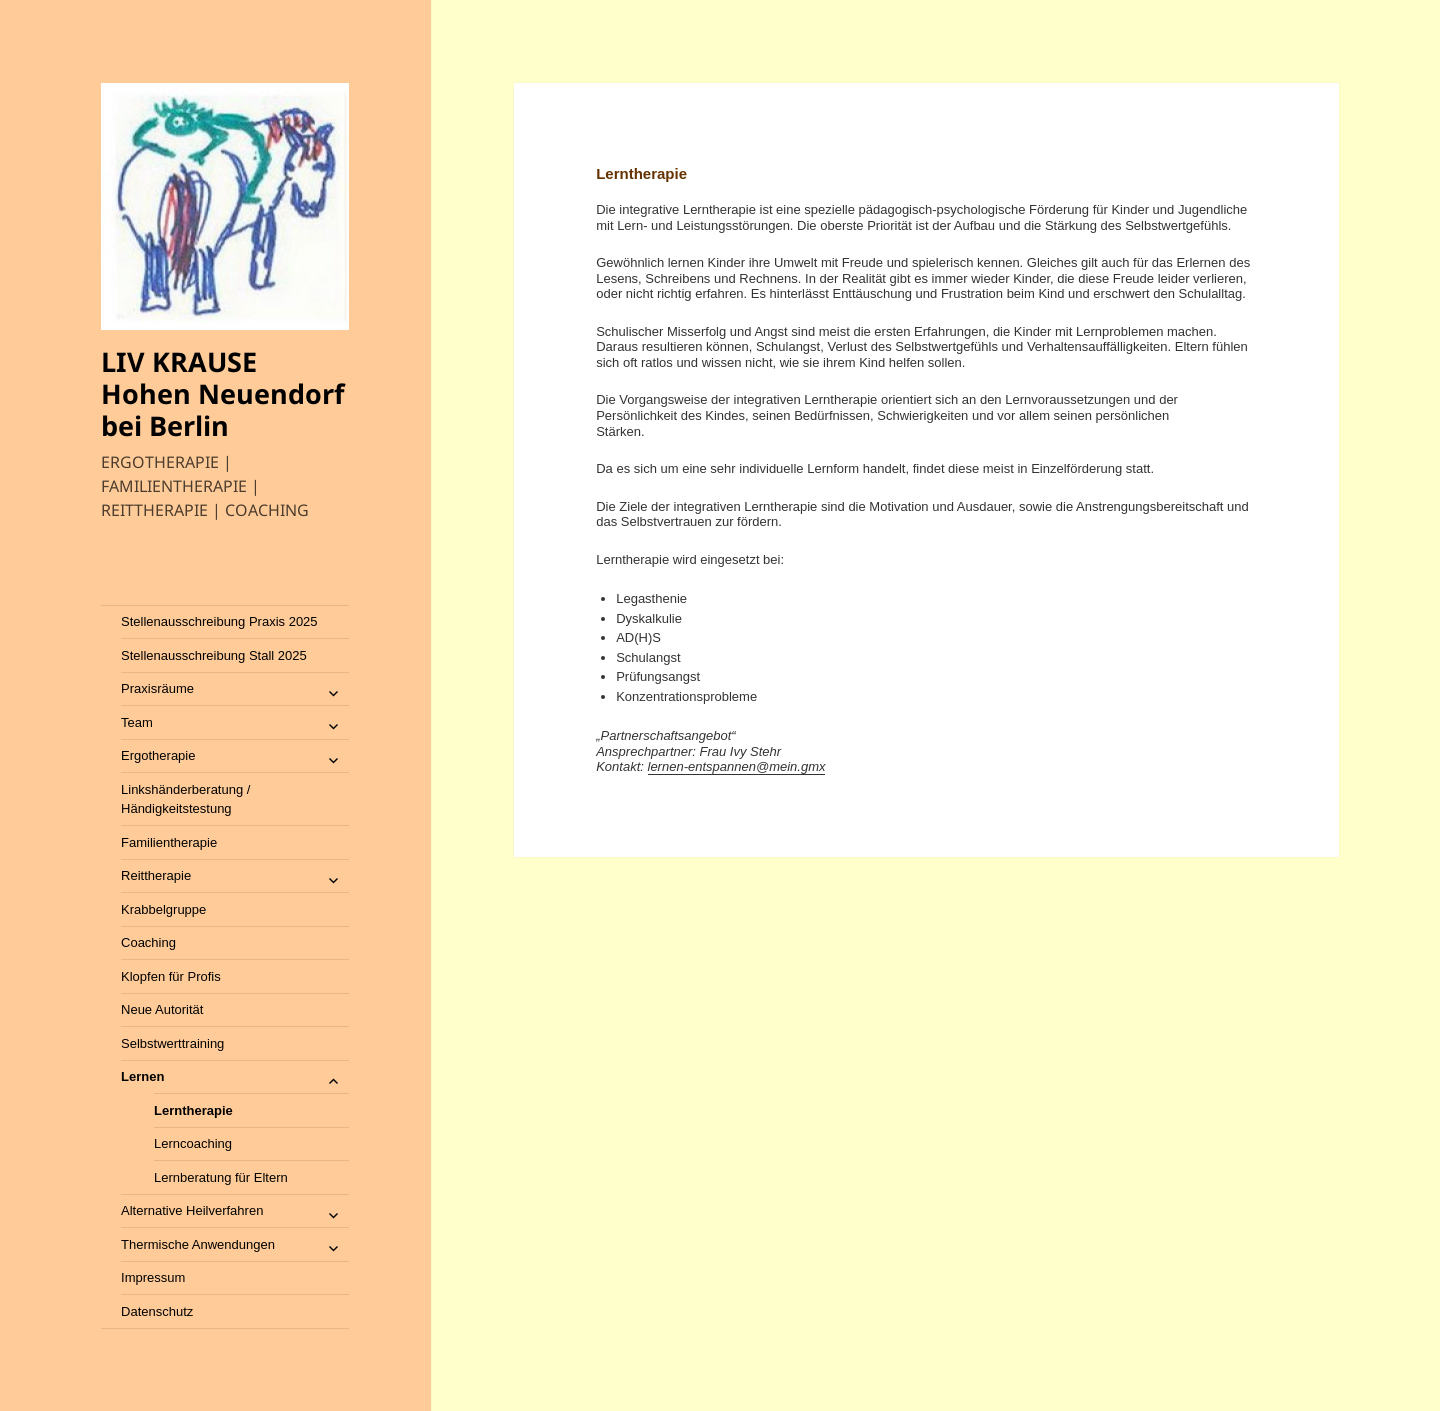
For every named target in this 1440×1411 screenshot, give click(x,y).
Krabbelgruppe (163, 909)
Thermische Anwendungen (198, 1244)
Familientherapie (169, 842)
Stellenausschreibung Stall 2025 (214, 655)
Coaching (148, 942)
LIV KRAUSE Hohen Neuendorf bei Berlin (222, 393)
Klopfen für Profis (171, 976)
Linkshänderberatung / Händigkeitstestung (185, 799)
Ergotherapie (158, 755)
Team (137, 722)
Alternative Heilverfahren (192, 1210)
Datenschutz (157, 1311)
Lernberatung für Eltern (221, 1177)
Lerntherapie (193, 1110)
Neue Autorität (162, 1009)
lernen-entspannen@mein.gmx (737, 766)
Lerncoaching (193, 1143)
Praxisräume (157, 688)
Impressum (153, 1277)
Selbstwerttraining (172, 1043)
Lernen (142, 1076)
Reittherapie (156, 875)
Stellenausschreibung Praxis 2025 (219, 621)
